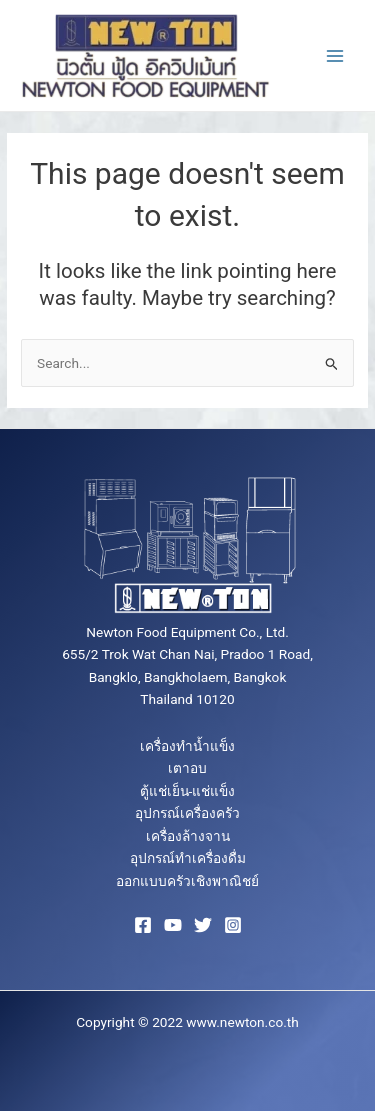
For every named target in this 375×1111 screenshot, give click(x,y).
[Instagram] (233, 925)
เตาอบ (187, 768)
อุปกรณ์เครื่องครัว (187, 813)
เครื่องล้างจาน (188, 836)
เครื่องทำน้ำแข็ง (187, 746)
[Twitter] (203, 925)
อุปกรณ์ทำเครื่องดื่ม (188, 858)
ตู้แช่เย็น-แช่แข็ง (188, 791)
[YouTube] (173, 925)
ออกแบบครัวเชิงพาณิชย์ (187, 881)
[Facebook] (143, 925)
